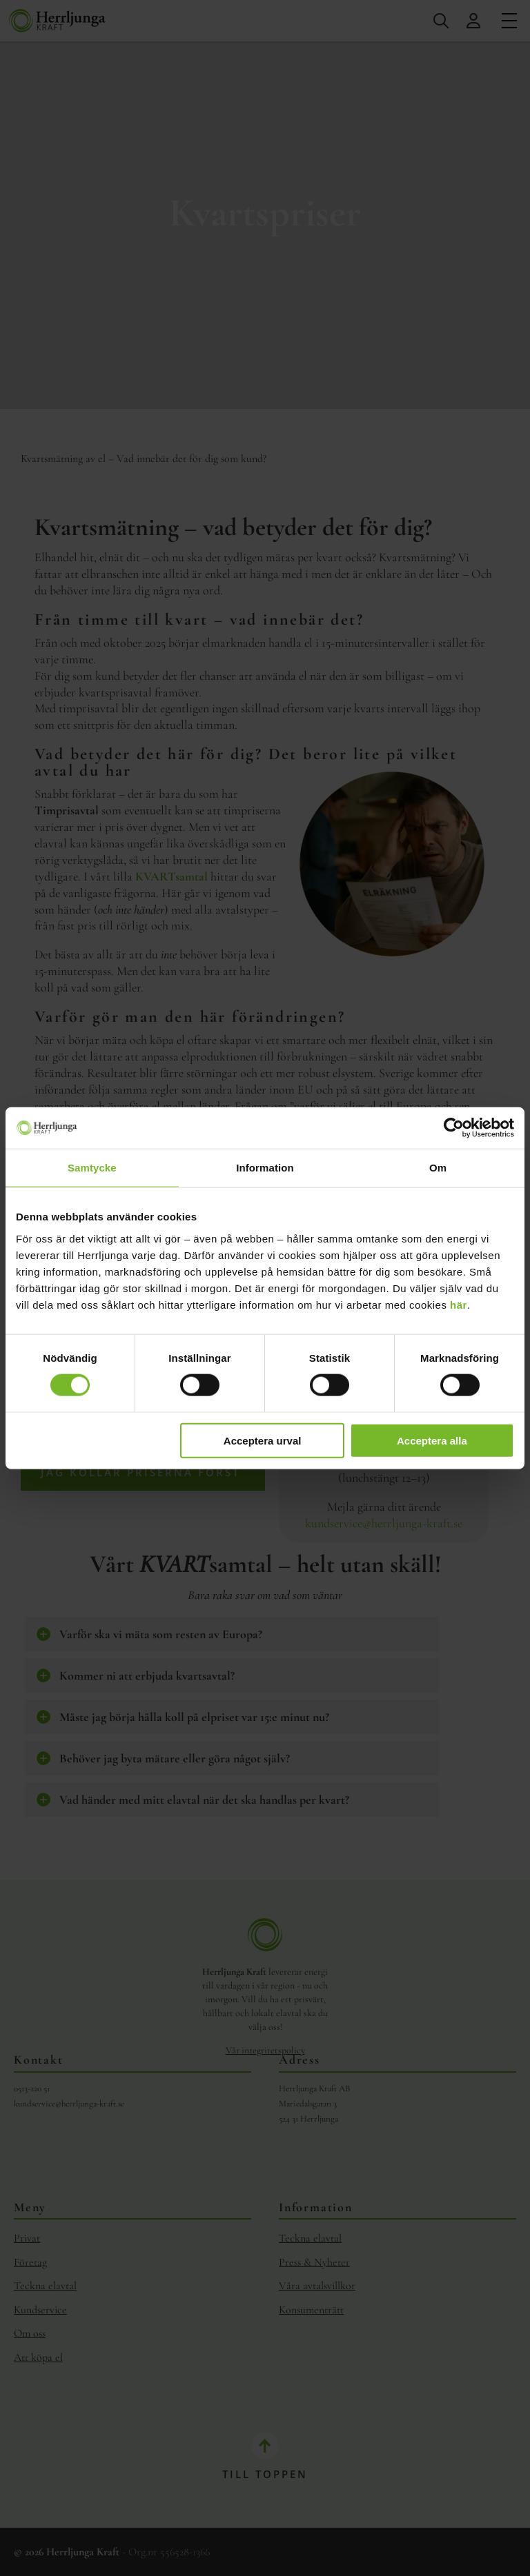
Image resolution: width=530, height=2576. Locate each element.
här (458, 1304)
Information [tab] (265, 1168)
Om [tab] (437, 1168)
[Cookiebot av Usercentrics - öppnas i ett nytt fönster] (453, 1128)
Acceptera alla (432, 1440)
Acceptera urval (263, 1440)
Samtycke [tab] (92, 1168)
